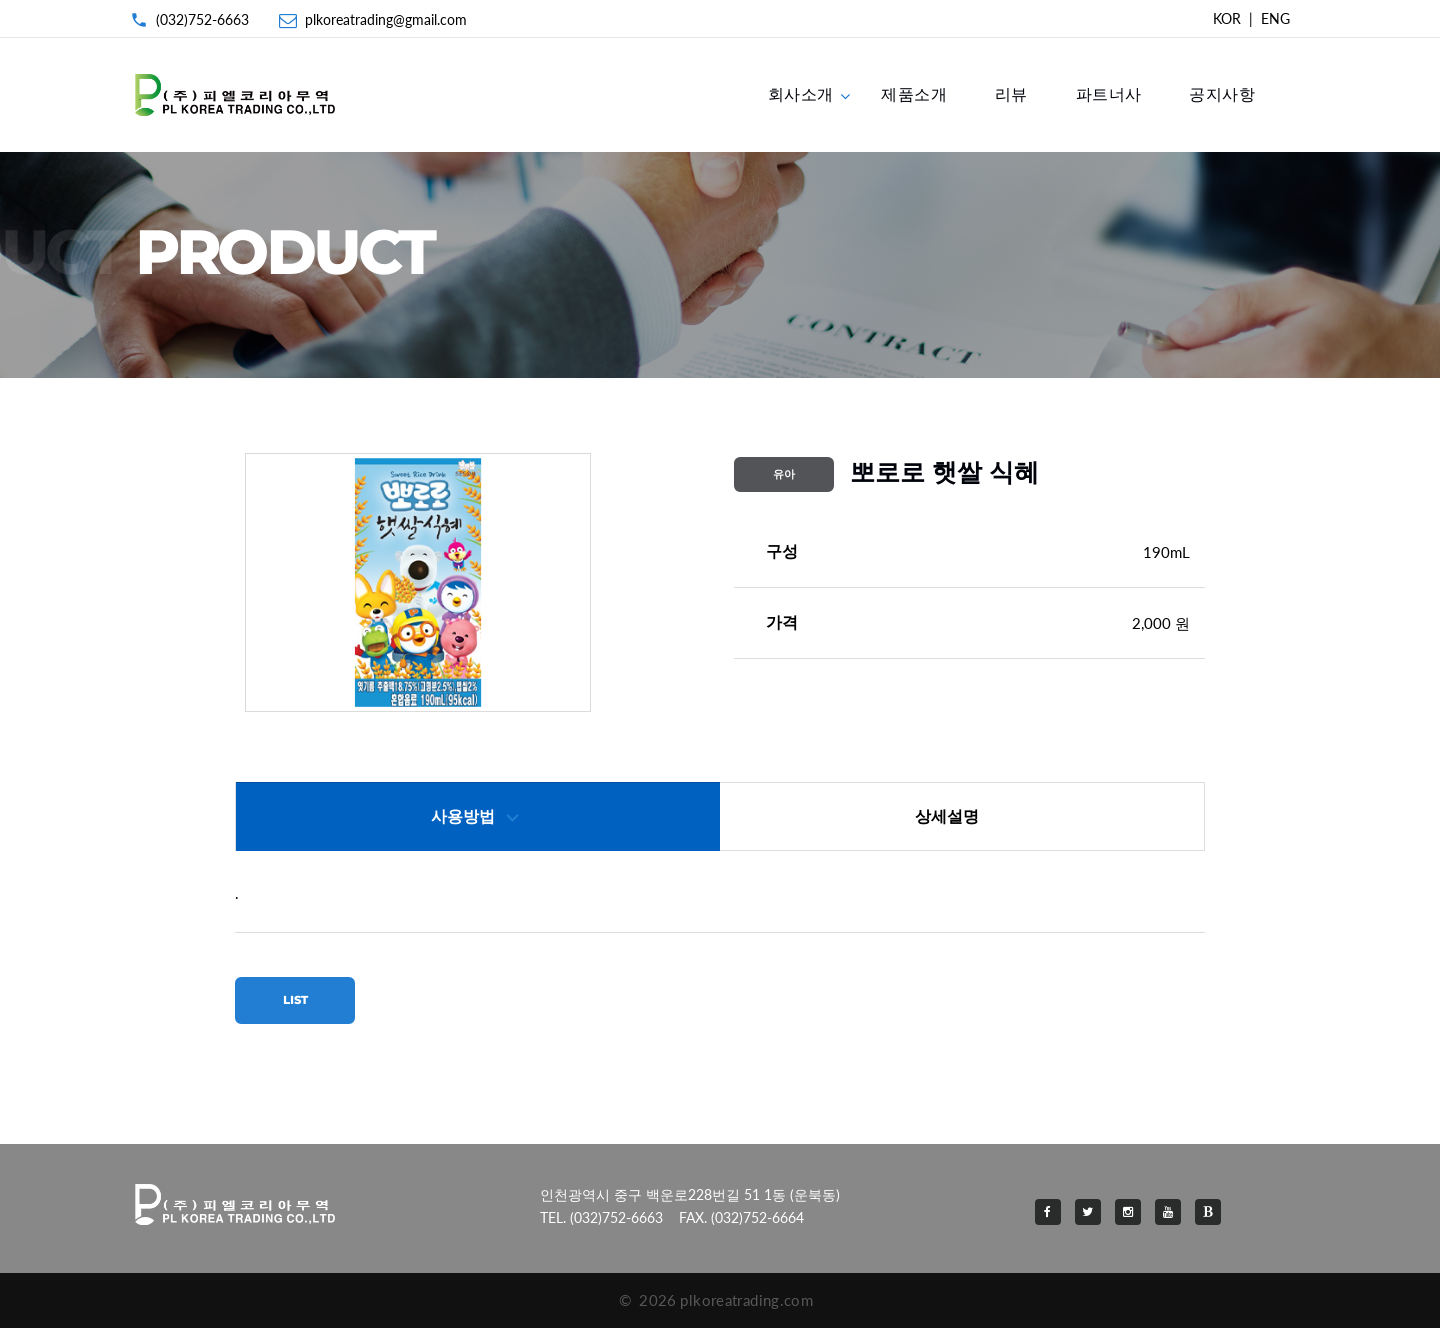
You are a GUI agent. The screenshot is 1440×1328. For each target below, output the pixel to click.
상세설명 (947, 816)
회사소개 (801, 93)
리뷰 (1011, 93)
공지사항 (1222, 93)
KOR (1227, 18)
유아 (784, 474)
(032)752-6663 (202, 19)
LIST (295, 1000)
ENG (1275, 18)
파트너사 (1109, 93)
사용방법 (463, 816)
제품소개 (914, 93)
